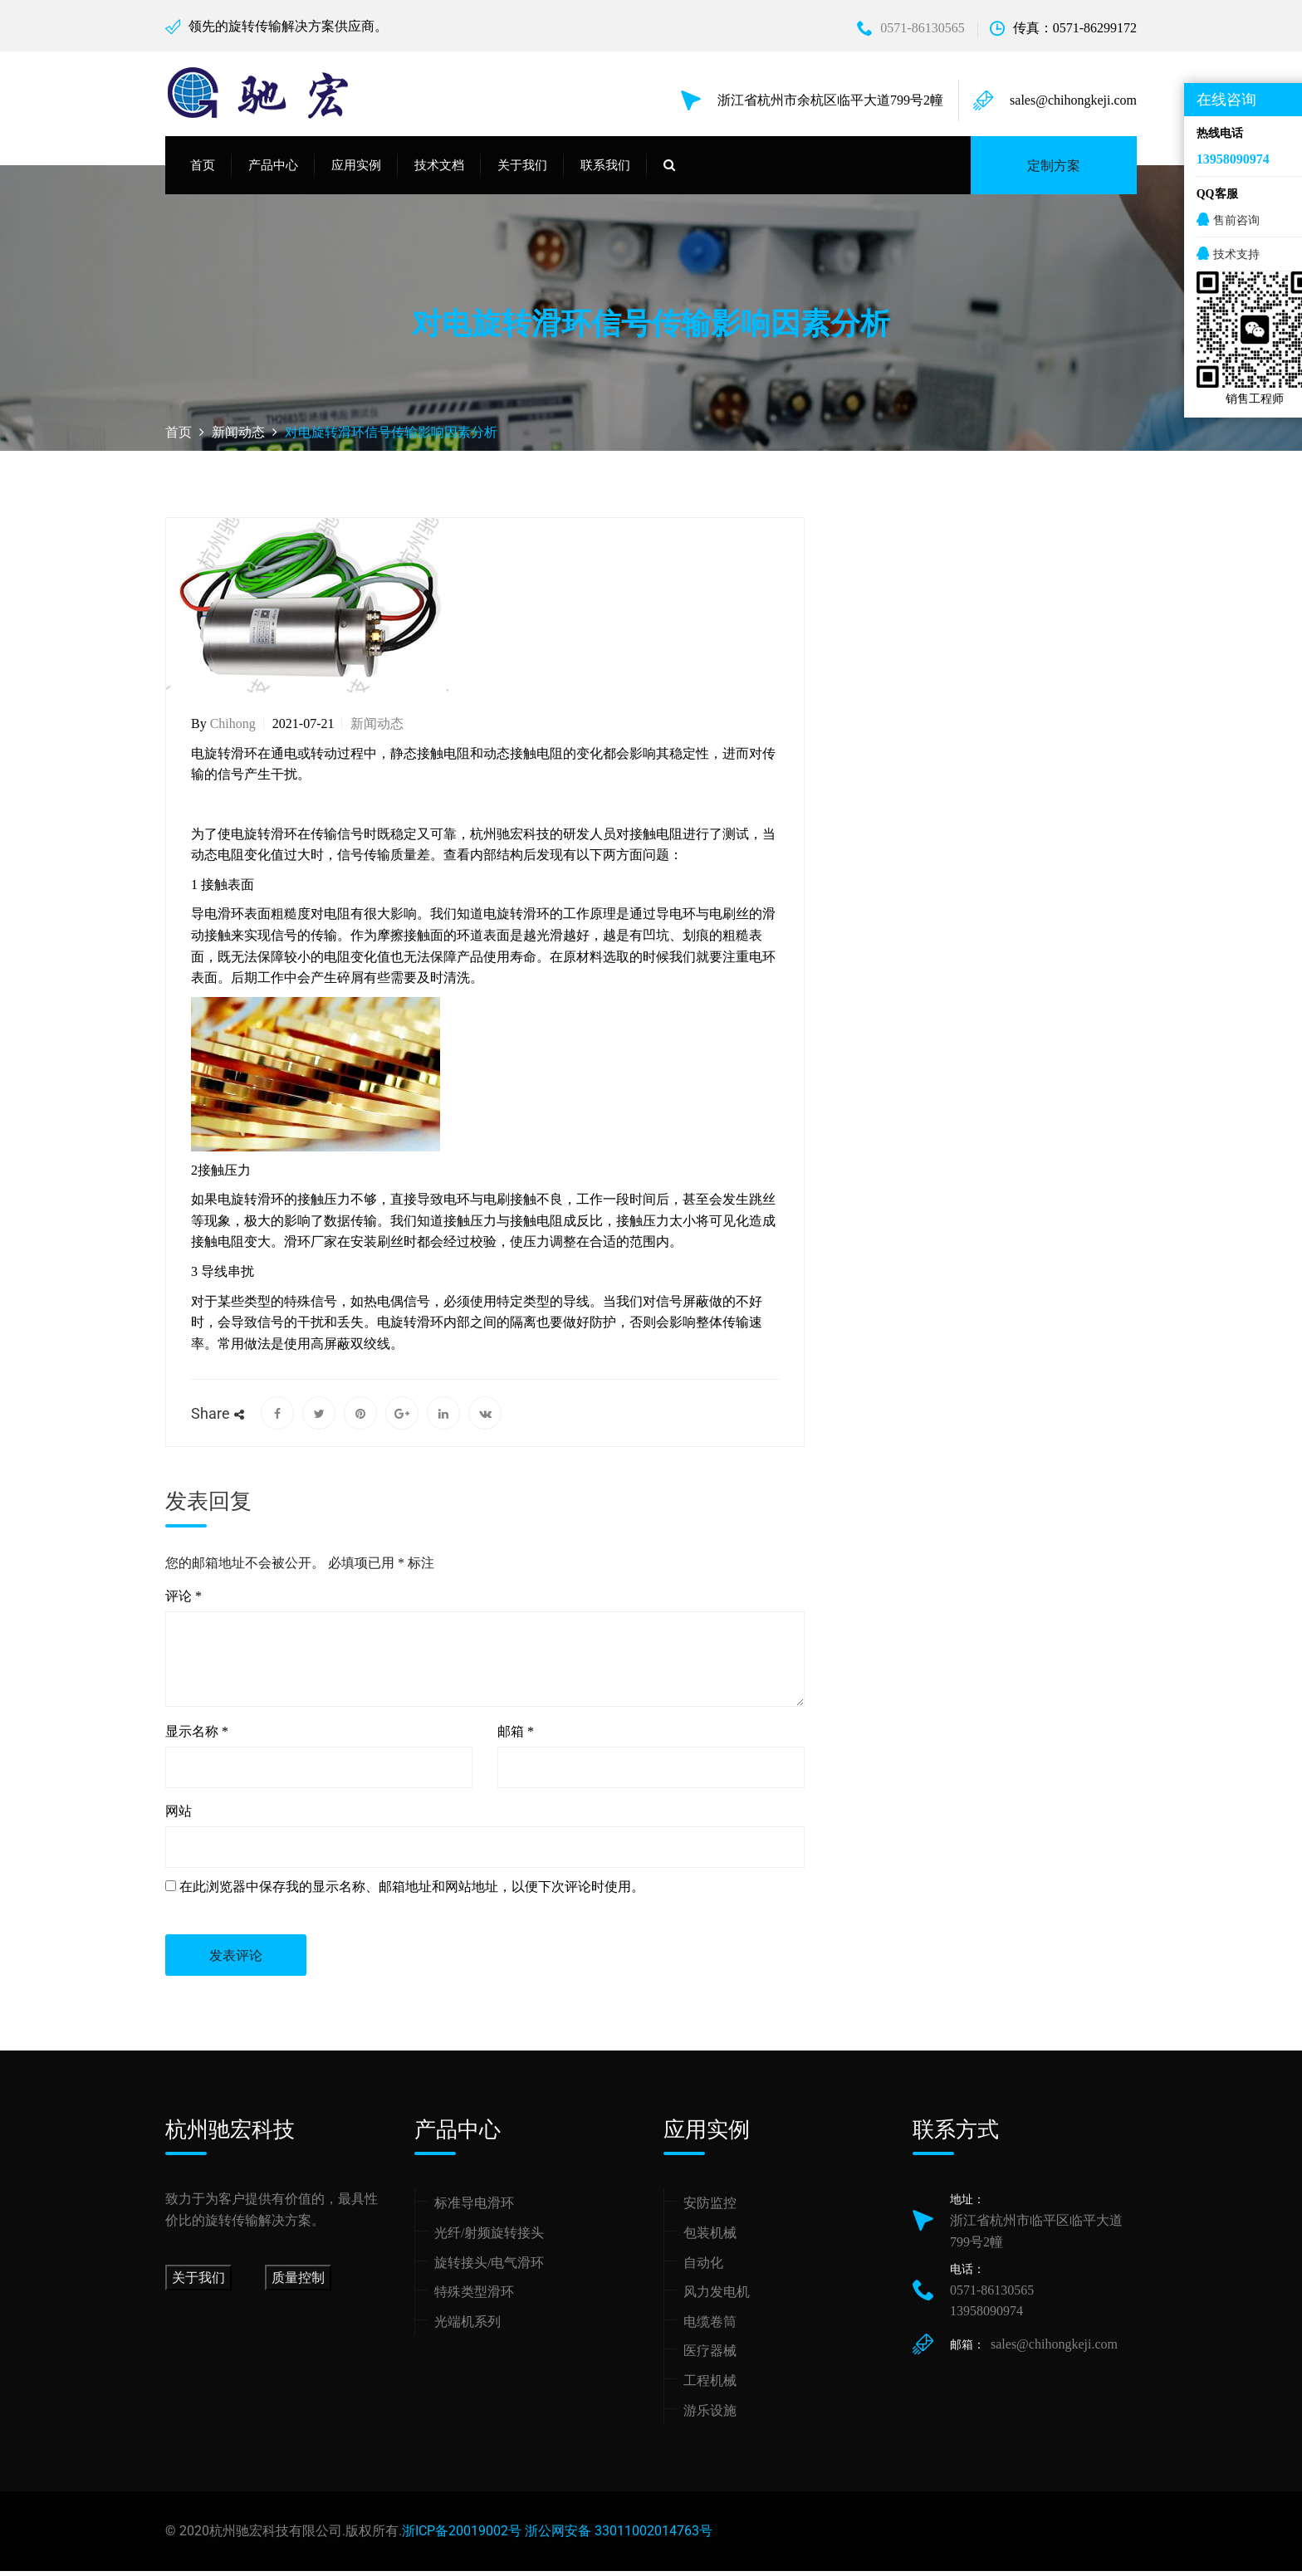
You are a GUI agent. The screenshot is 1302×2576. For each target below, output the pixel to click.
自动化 (703, 2268)
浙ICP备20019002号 (461, 2536)
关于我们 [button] (522, 171)
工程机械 (710, 2386)
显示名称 (196, 1737)
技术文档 (439, 171)
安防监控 (710, 2209)
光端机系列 (467, 2326)
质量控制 (298, 2282)
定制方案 (1053, 171)
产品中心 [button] (273, 171)
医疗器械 (710, 2356)
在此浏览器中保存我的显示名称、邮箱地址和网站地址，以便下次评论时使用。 (411, 1891)
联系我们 (605, 171)
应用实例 (356, 171)
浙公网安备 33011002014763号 (618, 2536)
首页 (202, 171)
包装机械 (710, 2238)
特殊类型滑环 (474, 2297)
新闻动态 (377, 729)
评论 (183, 1602)
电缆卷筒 (710, 2326)
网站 (178, 1817)
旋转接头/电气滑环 (489, 2268)
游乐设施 (710, 2415)
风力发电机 (716, 2297)
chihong (233, 729)
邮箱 (515, 1737)
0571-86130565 (910, 28)
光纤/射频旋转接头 (489, 2238)
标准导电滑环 (474, 2209)
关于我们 (198, 2282)
